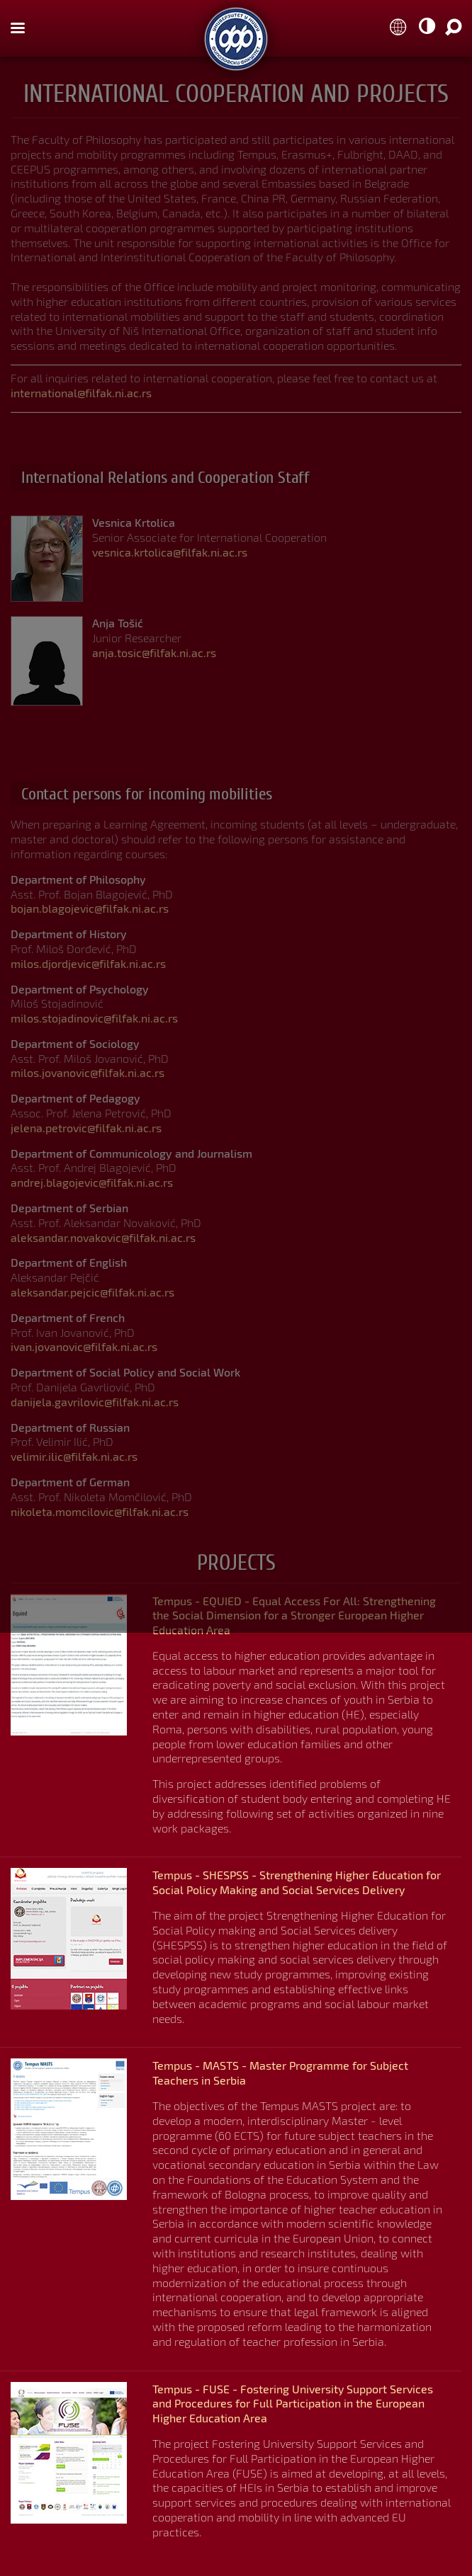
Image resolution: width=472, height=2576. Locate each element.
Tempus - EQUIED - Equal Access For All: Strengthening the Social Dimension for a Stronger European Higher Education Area (294, 1615)
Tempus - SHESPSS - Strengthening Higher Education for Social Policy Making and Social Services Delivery (296, 1882)
